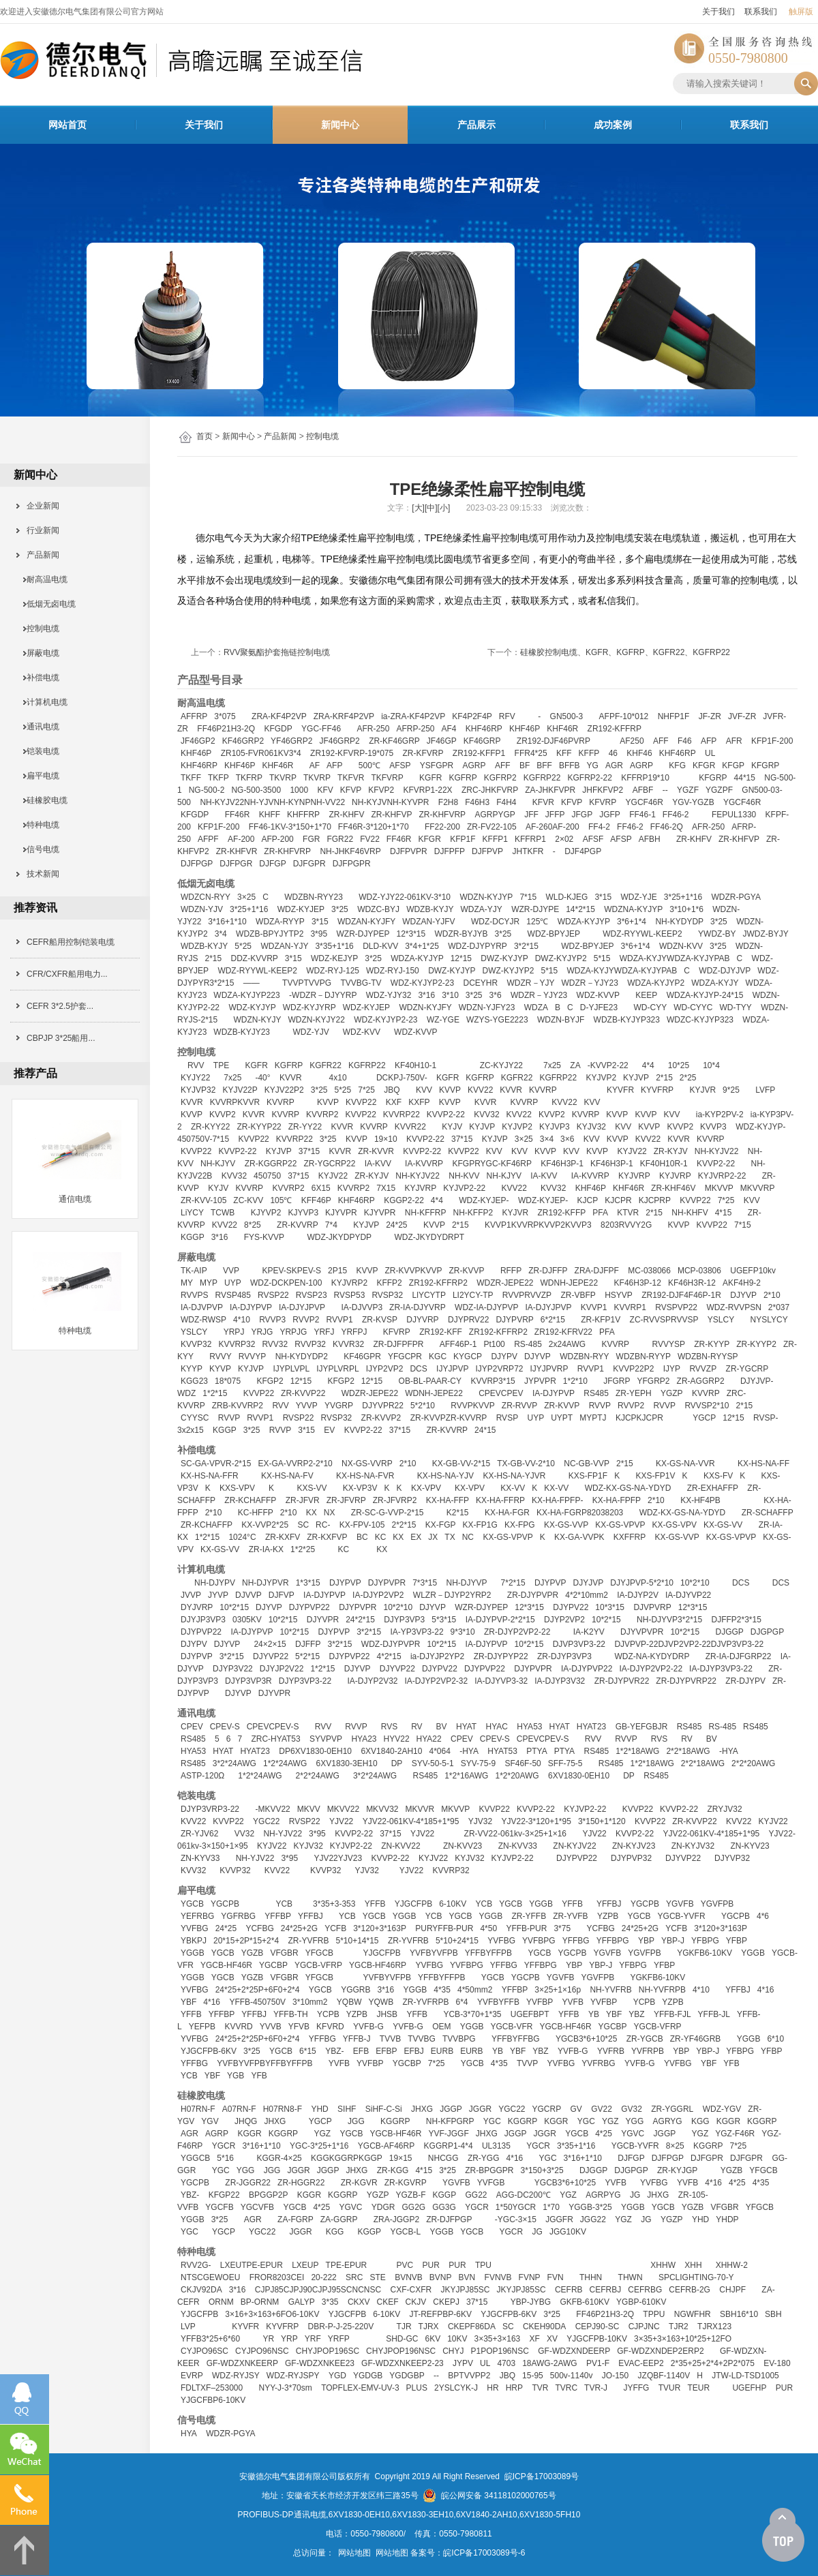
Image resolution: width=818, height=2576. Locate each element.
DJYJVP (588, 1583)
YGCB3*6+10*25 (586, 2039)
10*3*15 (609, 1607)
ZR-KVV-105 (203, 1200)
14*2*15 (580, 909)
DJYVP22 (270, 1656)
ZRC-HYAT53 (275, 1739)
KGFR (430, 778)
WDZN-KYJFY (425, 1007)
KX (311, 1512)
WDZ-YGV (722, 2109)
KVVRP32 (236, 1344)
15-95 (532, 2375)
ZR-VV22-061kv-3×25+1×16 (515, 1833)
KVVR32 (348, 1344)
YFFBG (576, 1940)
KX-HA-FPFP (616, 1500)
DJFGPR (309, 863)
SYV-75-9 (478, 1763)
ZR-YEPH (634, 1393)
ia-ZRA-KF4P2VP (413, 716)
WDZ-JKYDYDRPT (429, 1237)
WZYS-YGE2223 (497, 1020)
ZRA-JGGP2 (396, 2219)
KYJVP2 (601, 1077)
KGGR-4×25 (278, 2158)
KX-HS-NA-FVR (365, 1476)
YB (593, 2014)
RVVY (220, 1356)
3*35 (330, 2302)
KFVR (543, 802)
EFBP (386, 2051)
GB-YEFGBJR (642, 1726)
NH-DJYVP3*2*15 (669, 1619)
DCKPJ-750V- (401, 1077)
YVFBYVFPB (434, 1953)
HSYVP (619, 1295)
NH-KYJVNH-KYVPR (390, 802)
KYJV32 (591, 1127)
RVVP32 (310, 1344)
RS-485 (528, 1344)
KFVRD (330, 2026)
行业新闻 (38, 530)
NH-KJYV (217, 1163)
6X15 (321, 1188)
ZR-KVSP (379, 1319)
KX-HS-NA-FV (287, 1476)
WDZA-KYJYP (584, 921)
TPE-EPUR (346, 2265)
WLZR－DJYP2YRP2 (452, 1595)
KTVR (628, 1212)
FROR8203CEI (277, 2277)
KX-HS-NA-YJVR (514, 1476)
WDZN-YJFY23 (487, 1007)
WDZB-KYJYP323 (627, 1020)
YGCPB (225, 1904)
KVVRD (238, 2026)
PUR (431, 2265)
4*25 (603, 2133)
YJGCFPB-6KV (209, 2051)
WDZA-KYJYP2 (655, 983)
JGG (356, 2121)
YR (268, 2339)
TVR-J (595, 2388)
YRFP (339, 2339)
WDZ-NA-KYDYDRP (651, 1656)
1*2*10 (575, 1381)
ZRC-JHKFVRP (489, 790)
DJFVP (281, 1595)
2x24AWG (567, 1344)
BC (362, 1537)
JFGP (581, 814)
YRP (289, 2339)
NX (329, 1512)
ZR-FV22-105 (492, 827)
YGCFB (219, 2207)
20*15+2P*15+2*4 (246, 1940)
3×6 (567, 1139)
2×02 (564, 839)
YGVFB (680, 1904)
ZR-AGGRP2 (701, 1381)
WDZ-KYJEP (300, 909)
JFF (531, 814)
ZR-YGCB (644, 2039)
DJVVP (248, 1595)
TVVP (527, 2063)
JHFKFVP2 (602, 790)
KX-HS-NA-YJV (445, 1476)
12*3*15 (410, 934)
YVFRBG (598, 2063)
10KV (457, 2339)
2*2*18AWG (688, 1751)
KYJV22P (239, 1090)
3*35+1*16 (334, 946)
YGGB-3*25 (590, 2207)
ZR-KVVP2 (381, 1418)
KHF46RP (484, 728)
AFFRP (194, 716)
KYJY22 (195, 1077)
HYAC (497, 1726)
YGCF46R (644, 802)
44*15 (744, 778)
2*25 (688, 1077)
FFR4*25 (531, 753)
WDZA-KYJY (714, 983)
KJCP (588, 1200)
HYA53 (529, 1726)
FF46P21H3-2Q (226, 728)
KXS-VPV (237, 1488)
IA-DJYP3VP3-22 (721, 1668)
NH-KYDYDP (679, 921)
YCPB (644, 2002)
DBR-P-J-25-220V (341, 2326)
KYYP (191, 1369)
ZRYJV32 (724, 1809)
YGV (209, 2121)
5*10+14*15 (356, 1940)
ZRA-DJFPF (597, 1270)
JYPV (463, 2363)
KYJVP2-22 (464, 1188)
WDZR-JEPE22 (504, 1283)
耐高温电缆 (42, 579)
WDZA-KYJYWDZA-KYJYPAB (675, 958)
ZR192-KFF (440, 1332)
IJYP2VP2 (385, 1369)
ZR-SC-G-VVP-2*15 (387, 1512)
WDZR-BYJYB (461, 934)
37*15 (461, 1139)
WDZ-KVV (361, 1032)
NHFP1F (674, 716)
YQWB (380, 2002)
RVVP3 (272, 1319)
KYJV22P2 (284, 1090)
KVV (424, 1090)
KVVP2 (222, 1114)
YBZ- (334, 2051)
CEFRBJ (606, 2289)
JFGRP (616, 1381)
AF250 (631, 741)
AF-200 (241, 839)
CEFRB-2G (689, 2289)
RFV (507, 716)
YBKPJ (194, 1940)
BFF (544, 765)
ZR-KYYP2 (756, 1344)
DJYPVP (345, 1583)
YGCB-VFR (512, 2026)
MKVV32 (382, 1809)
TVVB (390, 2039)
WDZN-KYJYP (486, 897)
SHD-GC (402, 2339)
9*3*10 (463, 1632)
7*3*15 (424, 1583)
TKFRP (249, 778)
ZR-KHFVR (237, 851)
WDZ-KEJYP (334, 958)
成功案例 (613, 124)
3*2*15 (526, 946)
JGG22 (593, 2219)
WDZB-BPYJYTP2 (269, 934)
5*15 (602, 958)
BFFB (569, 765)
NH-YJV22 (282, 1833)
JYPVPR (540, 1381)
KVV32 (486, 1114)
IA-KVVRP (424, 1163)
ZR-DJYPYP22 (501, 1656)
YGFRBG (238, 1916)
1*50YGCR (516, 2207)
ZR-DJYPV (745, 1681)
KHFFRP (303, 814)
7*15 (527, 897)
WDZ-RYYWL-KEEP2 (642, 934)
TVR (540, 2388)
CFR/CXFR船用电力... (67, 974)
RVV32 (275, 1344)
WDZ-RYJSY (236, 2375)
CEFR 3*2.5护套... (60, 1006)
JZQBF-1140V (664, 2375)
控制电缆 (322, 436)
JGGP (451, 2109)
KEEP (646, 995)
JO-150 (615, 2375)
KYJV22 (631, 1151)
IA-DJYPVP (251, 1307)
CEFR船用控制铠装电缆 (71, 942)
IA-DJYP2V (637, 1595)
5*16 (225, 2158)
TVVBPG (459, 2039)
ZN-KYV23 (749, 1846)
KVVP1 (594, 1307)
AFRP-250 (415, 728)
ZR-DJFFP (547, 1270)
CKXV (359, 2302)
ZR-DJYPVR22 (622, 1681)
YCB (283, 1904)
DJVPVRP (652, 1607)
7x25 (552, 1065)
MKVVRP (757, 1188)
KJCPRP (655, 1200)
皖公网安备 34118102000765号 (489, 2495)
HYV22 (397, 1739)
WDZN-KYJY (258, 1020)
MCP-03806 (699, 1270)
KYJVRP (634, 1176)
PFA (600, 1212)
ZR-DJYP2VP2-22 (517, 1632)
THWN (630, 2277)
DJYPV (504, 1356)
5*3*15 (443, 1619)
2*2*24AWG (317, 1776)
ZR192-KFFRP (614, 728)
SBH (773, 2314)
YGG (635, 2121)
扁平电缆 (38, 776)
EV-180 (776, 2363)
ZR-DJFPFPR (398, 1344)
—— (251, 983)
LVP (188, 2326)
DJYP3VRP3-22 (210, 1809)
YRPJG (293, 1332)
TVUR (669, 2388)
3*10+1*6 (686, 909)
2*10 (772, 1295)
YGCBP (273, 1965)
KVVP (450, 1090)
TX (449, 1537)
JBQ (391, 1090)
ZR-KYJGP (677, 2170)
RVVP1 (339, 1319)
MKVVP (719, 1188)
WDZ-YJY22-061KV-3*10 (405, 897)
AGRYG (667, 2121)
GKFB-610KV (584, 2302)
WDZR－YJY (531, 983)
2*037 (778, 1307)
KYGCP (467, 1356)
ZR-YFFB (529, 1916)
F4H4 (506, 802)
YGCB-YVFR (682, 1916)
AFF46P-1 (458, 1344)
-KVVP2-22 (608, 1065)
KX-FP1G (480, 1525)
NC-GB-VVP (586, 1463)
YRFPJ (354, 1332)
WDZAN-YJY (284, 946)
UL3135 (496, 2146)
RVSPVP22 (676, 1307)
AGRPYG (603, 2195)
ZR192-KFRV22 (563, 1332)
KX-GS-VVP (566, 1525)
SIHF (346, 2109)
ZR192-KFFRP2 (438, 1283)
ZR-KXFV (282, 1537)
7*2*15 (513, 1583)
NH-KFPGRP (450, 2121)
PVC (405, 2265)
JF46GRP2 (339, 741)
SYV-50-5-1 (433, 1763)
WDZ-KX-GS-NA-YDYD (628, 1488)
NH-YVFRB (610, 1990)
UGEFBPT (530, 2014)
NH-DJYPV (214, 1583)
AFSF (593, 839)
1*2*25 (302, 1549)
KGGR (556, 2121)
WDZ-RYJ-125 (332, 970)
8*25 (252, 1225)
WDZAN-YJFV (428, 921)
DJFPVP (487, 851)
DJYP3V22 (233, 1668)
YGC (492, 2121)
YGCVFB (257, 2207)
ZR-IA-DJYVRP (417, 1307)
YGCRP (547, 2109)
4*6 (763, 1916)
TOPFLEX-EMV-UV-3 (360, 2388)
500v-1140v (571, 2375)
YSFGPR (436, 765)
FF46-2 (676, 814)
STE (377, 2277)
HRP (514, 2388)
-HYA (469, 1751)
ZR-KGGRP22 (271, 1163)
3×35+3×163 (497, 2339)
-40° (262, 1077)
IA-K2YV (589, 1632)
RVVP (600, 1405)
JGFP (609, 814)
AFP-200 (277, 839)
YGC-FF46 (321, 728)
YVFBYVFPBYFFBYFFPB (264, 2063)
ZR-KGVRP (405, 2182)
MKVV (308, 1809)
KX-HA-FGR (507, 1512)
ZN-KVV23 (462, 1846)
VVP (231, 1270)
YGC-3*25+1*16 (319, 2146)
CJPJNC (644, 2326)
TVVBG (422, 2039)
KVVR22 (410, 1127)
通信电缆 (75, 1199)
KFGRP (765, 765)
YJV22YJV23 (338, 1858)
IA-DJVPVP (202, 1307)
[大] (418, 508)
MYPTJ (592, 1418)
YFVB (298, 2026)
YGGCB (195, 2158)
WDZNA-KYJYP (633, 909)
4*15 (723, 1212)
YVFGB (491, 2182)
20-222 (323, 2277)
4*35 (442, 1990)
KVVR (290, 1077)
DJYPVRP (514, 1319)
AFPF (208, 839)
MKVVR (419, 1809)
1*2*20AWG (517, 1776)
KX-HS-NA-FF (763, 1463)
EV (329, 1430)
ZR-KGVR (359, 2182)
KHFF (269, 814)
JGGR (480, 2109)
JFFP (555, 814)
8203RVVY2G (626, 1225)
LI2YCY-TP (473, 1295)
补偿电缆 (38, 677)
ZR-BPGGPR (489, 2170)
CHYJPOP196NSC (401, 2351)
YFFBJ (609, 1904)
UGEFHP (749, 2388)
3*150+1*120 (602, 1821)
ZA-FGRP (295, 2219)
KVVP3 (713, 1127)
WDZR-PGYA (736, 897)
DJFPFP (449, 851)
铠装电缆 (38, 751)
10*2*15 (234, 1607)
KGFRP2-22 (589, 778)
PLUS (416, 2388)
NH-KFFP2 (473, 1212)
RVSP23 (311, 1295)
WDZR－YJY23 (590, 983)
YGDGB (367, 2375)
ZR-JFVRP (346, 1500)
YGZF (688, 790)
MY (187, 1283)
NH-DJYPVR (265, 1583)
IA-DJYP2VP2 (378, 1595)
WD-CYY (650, 1007)
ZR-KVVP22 (303, 1393)
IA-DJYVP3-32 (501, 1681)
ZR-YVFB (570, 1916)
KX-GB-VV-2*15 (461, 1463)
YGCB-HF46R (226, 1965)
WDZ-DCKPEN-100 (286, 1283)
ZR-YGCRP (747, 1369)
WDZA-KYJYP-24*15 (705, 995)
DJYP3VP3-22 (305, 1681)
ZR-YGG (484, 2158)
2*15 (213, 958)
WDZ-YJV (310, 1032)
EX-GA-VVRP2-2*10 (295, 1463)
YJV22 (341, 1821)
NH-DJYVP (466, 1583)
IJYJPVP (452, 1369)
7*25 (366, 1090)
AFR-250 (373, 728)
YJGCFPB (413, 1904)
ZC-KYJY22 (501, 1065)
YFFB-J (357, 2039)
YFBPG (705, 1940)
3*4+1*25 (422, 946)
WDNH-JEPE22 (570, 1283)
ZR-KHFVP (391, 814)
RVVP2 (305, 1319)
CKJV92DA (201, 2289)
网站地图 (354, 2553)
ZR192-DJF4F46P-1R (681, 1295)
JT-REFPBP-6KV (441, 2314)
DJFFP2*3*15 (736, 1619)
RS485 (596, 1393)
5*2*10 (422, 1405)
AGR (614, 765)
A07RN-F (239, 2109)
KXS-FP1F (588, 1476)
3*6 (495, 995)
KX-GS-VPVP (620, 1525)
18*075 (228, 1381)
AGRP (474, 765)
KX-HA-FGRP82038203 (579, 1512)
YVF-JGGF (448, 2133)
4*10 (241, 1319)
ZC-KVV (248, 1200)
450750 (267, 1176)
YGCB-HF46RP (377, 1965)
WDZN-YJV (202, 909)
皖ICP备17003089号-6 (484, 2553)
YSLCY (721, 1319)
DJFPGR (235, 863)
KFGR (704, 765)
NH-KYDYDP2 (301, 1356)
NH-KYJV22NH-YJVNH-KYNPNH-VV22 (272, 802)
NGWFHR (692, 2314)
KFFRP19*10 (645, 778)
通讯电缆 (38, 726)
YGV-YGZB (693, 802)
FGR (311, 839)
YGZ (610, 2121)
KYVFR (620, 1090)
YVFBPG (539, 1940)
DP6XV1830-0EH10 (315, 1751)
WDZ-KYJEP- (484, 1200)
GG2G (413, 2207)
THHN (590, 2277)
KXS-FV (718, 1476)
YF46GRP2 (291, 741)
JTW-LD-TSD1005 (745, 2375)
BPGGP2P (268, 2195)
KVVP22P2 (633, 1369)
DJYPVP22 (309, 1607)
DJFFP (307, 1644)
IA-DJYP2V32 (372, 1681)
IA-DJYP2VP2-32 (436, 1681)
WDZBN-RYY (584, 1356)
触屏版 (801, 11)
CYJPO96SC (204, 2351)
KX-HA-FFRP (500, 1500)
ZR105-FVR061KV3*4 (261, 753)
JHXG (422, 2109)
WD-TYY (735, 1007)
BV (441, 1726)
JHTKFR (527, 851)
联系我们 (760, 11)
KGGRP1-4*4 (448, 2146)
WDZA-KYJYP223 (246, 995)
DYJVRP (197, 1607)
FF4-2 (599, 827)
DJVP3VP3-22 (579, 1644)
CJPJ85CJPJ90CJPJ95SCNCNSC (318, 2289)
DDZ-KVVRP (254, 958)
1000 (299, 790)
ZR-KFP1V (600, 1319)
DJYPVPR (387, 1583)
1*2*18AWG (637, 1751)
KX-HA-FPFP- (557, 1500)
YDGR (383, 2207)
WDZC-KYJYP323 (700, 1020)
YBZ (636, 2014)
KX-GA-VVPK (579, 1537)
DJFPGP (197, 863)
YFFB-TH (290, 2014)
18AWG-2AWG (549, 2363)
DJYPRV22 (468, 1319)
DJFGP (272, 863)
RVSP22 (273, 1295)
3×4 (547, 1139)
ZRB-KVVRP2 (237, 1405)
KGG (700, 2121)
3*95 (318, 934)
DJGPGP (767, 1632)
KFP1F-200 (772, 741)
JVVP (191, 1595)
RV (416, 1726)
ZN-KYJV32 (692, 1846)
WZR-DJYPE (535, 909)
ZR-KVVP (467, 1270)
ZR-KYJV (671, 1151)
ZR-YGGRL (672, 2109)
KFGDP (278, 728)
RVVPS (194, 1295)
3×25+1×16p (557, 1990)
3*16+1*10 (227, 921)
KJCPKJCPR (639, 1418)
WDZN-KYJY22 (316, 1020)
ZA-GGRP (339, 2219)
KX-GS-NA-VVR (685, 1463)
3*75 (562, 1928)
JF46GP (442, 741)
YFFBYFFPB (488, 1953)
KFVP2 (381, 790)
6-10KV (452, 1904)
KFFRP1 (530, 839)
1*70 (551, 2207)
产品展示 (476, 124)
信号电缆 (38, 849)
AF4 (449, 728)
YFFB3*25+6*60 (210, 2339)
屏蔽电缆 (38, 653)
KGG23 (194, 1381)
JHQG (245, 2121)
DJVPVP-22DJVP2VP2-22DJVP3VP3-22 (688, 1644)
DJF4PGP (582, 851)
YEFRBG (197, 1916)
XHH (692, 2265)
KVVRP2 (322, 1114)
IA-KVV (378, 1163)
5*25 (243, 946)
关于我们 (718, 11)
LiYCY (192, 1212)
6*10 (775, 2039)
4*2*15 (389, 1656)
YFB (731, 2063)
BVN (467, 2277)
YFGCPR (405, 1356)
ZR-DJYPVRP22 (686, 1681)
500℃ (369, 765)
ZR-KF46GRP (394, 741)
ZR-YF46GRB (695, 2039)
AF (314, 765)
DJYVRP (422, 1319)
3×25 (246, 897)
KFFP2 (389, 1283)
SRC (354, 2277)
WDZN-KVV (681, 946)
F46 (685, 741)
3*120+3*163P (379, 1928)
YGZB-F (410, 2195)
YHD (319, 2109)
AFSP (399, 765)
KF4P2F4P (472, 716)
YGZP (672, 1393)
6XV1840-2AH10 (391, 1751)
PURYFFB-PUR (444, 1928)
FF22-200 (442, 827)
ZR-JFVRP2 (395, 1500)
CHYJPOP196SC (327, 2351)
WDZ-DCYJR (495, 921)
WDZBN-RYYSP (708, 1356)
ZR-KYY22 (210, 1127)
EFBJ (414, 2051)
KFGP (733, 765)
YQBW (349, 2002)
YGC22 (266, 1821)
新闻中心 (340, 124)
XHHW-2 (732, 2265)
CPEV (192, 1726)
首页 (204, 436)
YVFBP (539, 2002)
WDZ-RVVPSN (733, 1307)
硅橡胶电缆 (42, 800)
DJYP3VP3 (404, 1619)
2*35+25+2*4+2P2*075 (713, 2363)
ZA (575, 1065)
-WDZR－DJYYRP (323, 995)
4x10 (338, 1077)
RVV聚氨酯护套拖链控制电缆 (277, 652)
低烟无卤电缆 (47, 604)
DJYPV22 (570, 1607)
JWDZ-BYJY (765, 934)
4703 (506, 2363)
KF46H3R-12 (692, 1283)
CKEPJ (446, 2302)
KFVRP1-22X (428, 790)
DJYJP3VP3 (203, 1619)
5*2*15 (307, 1656)
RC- (323, 1525)
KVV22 (480, 1090)
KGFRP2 (500, 778)
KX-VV (512, 1488)
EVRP (192, 2375)
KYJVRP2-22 (722, 1176)
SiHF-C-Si (383, 2109)
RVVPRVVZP (526, 1295)
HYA (189, 2433)
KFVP (350, 790)
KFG (677, 765)
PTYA (536, 1751)
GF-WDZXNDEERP (574, 2351)
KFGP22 (224, 2195)
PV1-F (597, 2363)
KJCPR (618, 1200)
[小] (444, 508)
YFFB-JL (714, 2014)
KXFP (418, 1102)
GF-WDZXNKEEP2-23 (402, 2363)
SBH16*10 (739, 2314)
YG (593, 765)
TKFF (191, 778)
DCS (418, 1369)
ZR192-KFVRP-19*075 (351, 753)
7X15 (385, 1188)
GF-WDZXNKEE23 (319, 2363)
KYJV (452, 1127)
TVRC (566, 2388)
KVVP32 (196, 1344)
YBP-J (672, 1940)
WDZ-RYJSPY (293, 2375)
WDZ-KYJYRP (309, 1007)
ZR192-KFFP (562, 1212)
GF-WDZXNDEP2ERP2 (660, 2351)
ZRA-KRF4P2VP (344, 716)
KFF (564, 753)
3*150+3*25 (542, 2170)
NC (468, 1537)
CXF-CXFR (410, 2289)
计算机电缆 (42, 702)
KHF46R (562, 728)
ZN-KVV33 (517, 1846)
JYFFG (636, 2388)
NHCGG (443, 2158)
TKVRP (283, 778)
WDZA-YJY (481, 909)
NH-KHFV (689, 1212)
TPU (483, 2265)
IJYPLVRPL (337, 1369)
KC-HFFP (255, 1512)
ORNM (221, 2302)
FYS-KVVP (264, 1237)
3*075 (224, 716)
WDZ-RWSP (203, 1319)
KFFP (589, 753)
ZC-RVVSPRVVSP (664, 1319)
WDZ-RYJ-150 (392, 970)
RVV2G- (196, 2265)
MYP (208, 1283)
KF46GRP (482, 741)
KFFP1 (495, 839)
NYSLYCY (769, 1319)
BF (524, 765)
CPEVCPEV (501, 1393)
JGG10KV (567, 2232)
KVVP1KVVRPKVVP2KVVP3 (538, 1225)
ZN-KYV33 (200, 1858)
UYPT (562, 1418)
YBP (646, 1940)
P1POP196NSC (500, 2351)
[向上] (783, 2535)
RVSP (507, 1418)
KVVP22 (361, 1102)
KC (381, 1537)
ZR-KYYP (711, 1344)
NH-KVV (464, 1176)
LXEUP (305, 2265)
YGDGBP (406, 2375)
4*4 (648, 1065)
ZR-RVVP (519, 1405)
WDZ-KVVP (598, 995)
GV (576, 2109)
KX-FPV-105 (362, 1525)
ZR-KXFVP (327, 1537)
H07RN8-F (282, 2109)
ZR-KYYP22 (259, 1127)
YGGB (541, 1904)
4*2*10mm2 (586, 1595)
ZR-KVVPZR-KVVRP (448, 1418)
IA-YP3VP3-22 (417, 1632)
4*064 (439, 1751)
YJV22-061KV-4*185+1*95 (411, 1821)
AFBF (643, 790)
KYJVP (636, 1077)
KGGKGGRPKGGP (346, 2158)
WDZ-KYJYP (251, 1007)
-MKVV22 (272, 1809)
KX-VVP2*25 (264, 1525)
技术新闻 (38, 874)
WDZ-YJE (638, 897)
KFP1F (462, 839)
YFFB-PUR (526, 1928)
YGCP (704, 1418)
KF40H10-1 (415, 1065)
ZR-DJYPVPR (532, 1595)
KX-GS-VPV (674, 1525)
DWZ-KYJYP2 (561, 958)
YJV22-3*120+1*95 (536, 1821)
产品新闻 (280, 436)
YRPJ (234, 1332)
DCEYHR (481, 983)
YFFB (375, 1904)
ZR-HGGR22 (300, 2182)
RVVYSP (668, 1344)
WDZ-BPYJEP (554, 934)
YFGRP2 (653, 1381)
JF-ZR (710, 716)
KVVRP (543, 1090)
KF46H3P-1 (562, 1163)
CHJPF (732, 2289)
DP (397, 1763)
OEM (441, 2026)
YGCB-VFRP (318, 1965)
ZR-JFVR (303, 1500)
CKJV (416, 2302)
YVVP (307, 1405)
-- (665, 790)
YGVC (632, 2133)
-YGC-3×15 (515, 2219)
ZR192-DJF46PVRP (553, 741)
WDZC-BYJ (378, 909)
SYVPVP (325, 1739)
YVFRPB (647, 2051)
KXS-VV (312, 1488)
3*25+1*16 (683, 897)
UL (710, 753)
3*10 (450, 995)
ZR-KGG (393, 2170)
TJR (404, 2326)
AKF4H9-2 (742, 1283)
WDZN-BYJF (560, 1020)
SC (303, 1525)
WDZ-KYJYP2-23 (422, 983)
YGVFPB (717, 1904)
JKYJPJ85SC (465, 2289)
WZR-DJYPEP (362, 934)
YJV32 (480, 1821)
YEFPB (202, 2026)
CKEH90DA (544, 2326)
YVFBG (195, 1928)
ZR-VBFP (577, 1295)
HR (492, 2388)
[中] (431, 508)
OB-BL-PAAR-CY (430, 1381)
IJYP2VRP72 (499, 1369)
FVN (555, 2277)
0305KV (247, 1619)
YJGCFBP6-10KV (213, 2400)
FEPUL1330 (734, 814)
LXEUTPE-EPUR (251, 2265)
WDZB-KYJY (429, 909)
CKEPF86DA (472, 2326)
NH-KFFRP (425, 1212)
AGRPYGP (494, 814)
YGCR (224, 2146)
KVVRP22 (401, 1114)
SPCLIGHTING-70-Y (696, 2277)
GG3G (444, 2207)
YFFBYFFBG (515, 2039)
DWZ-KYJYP (504, 958)
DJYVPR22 (383, 1405)
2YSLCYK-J (456, 2388)
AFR (734, 741)
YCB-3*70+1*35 (472, 2014)
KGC (437, 1356)
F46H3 (477, 802)
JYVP (218, 1595)
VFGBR (284, 1953)
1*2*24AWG (285, 1763)
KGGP (192, 1237)
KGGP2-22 (404, 1200)
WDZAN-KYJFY (366, 921)
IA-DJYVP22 (688, 1595)
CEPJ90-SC (597, 2326)
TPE (221, 1065)
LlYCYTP (429, 1295)
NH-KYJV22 (717, 1151)
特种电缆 (38, 825)
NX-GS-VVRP (367, 1463)
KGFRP (462, 778)
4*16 (765, 1990)
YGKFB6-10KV (704, 1953)
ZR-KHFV (346, 814)
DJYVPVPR (641, 1632)
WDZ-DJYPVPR (391, 1644)
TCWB (222, 1212)
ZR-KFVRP (423, 753)
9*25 (731, 1090)
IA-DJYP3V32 (559, 1681)
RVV (195, 1065)
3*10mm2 (309, 2002)
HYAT (466, 1726)
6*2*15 (553, 1319)
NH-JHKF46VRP (350, 851)
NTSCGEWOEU (210, 2277)
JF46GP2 (198, 741)
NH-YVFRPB (662, 1990)
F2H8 (448, 802)
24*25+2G (299, 1928)
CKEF (388, 2302)
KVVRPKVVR (235, 1102)
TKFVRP (387, 778)
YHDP (727, 2219)
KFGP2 (269, 1381)
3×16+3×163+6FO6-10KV (272, 2314)
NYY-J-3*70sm (285, 2388)
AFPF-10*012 (624, 716)
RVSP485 (232, 1295)
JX (433, 1537)
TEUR (698, 2388)
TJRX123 (714, 2326)
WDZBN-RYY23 (313, 897)
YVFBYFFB (498, 2002)
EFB (361, 2051)
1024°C (242, 1537)
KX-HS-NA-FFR (210, 1476)
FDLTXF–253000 (212, 2388)
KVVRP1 (630, 1307)
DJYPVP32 (631, 1858)
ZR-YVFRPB (426, 2002)
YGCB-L (405, 2232)
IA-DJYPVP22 (586, 1668)
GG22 (476, 2195)
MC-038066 (649, 1270)
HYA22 (429, 1739)
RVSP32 (387, 1295)
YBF (188, 2002)
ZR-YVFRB (308, 1940)
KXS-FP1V (655, 1476)
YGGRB (355, 1990)
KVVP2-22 (446, 1114)
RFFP (510, 1270)
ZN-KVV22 (400, 1846)
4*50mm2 (474, 1990)
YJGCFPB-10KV (596, 2339)
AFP (708, 741)
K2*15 (457, 1512)
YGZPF (719, 790)
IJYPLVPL (291, 1369)
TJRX (429, 2326)
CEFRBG (645, 2289)
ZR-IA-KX (266, 1549)
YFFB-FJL (672, 2014)
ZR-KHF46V (673, 1188)
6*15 (307, 2051)
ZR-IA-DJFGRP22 (739, 1656)
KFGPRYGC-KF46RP (491, 1163)
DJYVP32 (732, 1858)
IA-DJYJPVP (302, 1307)
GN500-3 (567, 716)
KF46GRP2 (243, 741)
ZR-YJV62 (199, 1833)
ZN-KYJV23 (633, 1846)
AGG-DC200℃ (523, 2195)
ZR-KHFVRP (442, 814)
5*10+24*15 (457, 1940)
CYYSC (195, 1418)
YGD (337, 2375)
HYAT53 (502, 1751)
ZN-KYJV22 (574, 1846)
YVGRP (338, 1405)
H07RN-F (198, 2109)
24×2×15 (270, 1644)
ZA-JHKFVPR (550, 790)
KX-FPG (519, 1525)
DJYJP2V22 (282, 1668)
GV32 (631, 2109)
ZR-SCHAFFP (767, 1512)
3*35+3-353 (334, 1904)
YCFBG (259, 1928)
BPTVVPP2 (469, 2375)
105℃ (281, 1200)
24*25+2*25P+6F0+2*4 (257, 1990)
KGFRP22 (542, 778)
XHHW (663, 2265)
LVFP (765, 1090)
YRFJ (324, 1332)
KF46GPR (362, 1356)
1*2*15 (214, 1393)
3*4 (221, 934)
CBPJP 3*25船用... (61, 1038)
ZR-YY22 (305, 1127)
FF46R (237, 814)
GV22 (601, 2109)
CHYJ (453, 2351)
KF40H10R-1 (664, 1163)
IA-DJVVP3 (361, 1307)
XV (552, 2339)
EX (415, 1537)
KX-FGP (440, 1525)
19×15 (400, 2158)
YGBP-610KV (641, 2302)
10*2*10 (695, 1583)
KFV (325, 790)
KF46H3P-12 (637, 1283)
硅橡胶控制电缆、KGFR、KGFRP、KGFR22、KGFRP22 (625, 652)
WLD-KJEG (566, 897)
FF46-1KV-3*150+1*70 (290, 827)
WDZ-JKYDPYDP (339, 1237)
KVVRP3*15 (492, 1381)
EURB (442, 2051)
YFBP (736, 1940)
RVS (389, 1726)
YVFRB (610, 2051)
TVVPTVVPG (306, 983)
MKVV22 (343, 1809)
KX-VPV (426, 1488)
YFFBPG (612, 1940)
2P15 (337, 1270)
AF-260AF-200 (552, 827)
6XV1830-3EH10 (347, 1763)
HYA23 (363, 1739)
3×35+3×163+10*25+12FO (682, 2339)
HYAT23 (592, 1726)
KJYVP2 (266, 1212)
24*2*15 (360, 1619)
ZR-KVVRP (297, 1225)
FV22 (370, 839)
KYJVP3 (554, 1127)
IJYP (671, 1369)
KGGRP (395, 2121)
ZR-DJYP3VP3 (564, 1656)
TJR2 (678, 2326)
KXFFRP (630, 1537)
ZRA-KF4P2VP (279, 716)
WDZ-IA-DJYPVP (486, 1307)
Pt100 (493, 1344)
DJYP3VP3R (248, 1681)
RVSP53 (349, 1295)
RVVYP (252, 1356)
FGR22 (340, 839)
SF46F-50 (522, 1763)
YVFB (573, 2002)
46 (613, 753)
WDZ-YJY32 (389, 995)
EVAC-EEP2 (640, 2363)
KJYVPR (341, 1212)
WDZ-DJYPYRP (477, 946)
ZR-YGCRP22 (329, 1163)
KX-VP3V (360, 1488)
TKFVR (350, 778)
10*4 (711, 1065)
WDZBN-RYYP (643, 1356)
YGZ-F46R (735, 2133)
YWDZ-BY (717, 934)
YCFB (335, 1928)
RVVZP (702, 1369)
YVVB (271, 2026)
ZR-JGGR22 (248, 2182)
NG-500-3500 (256, 790)
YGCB (192, 1904)
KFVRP (602, 802)
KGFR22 (325, 1065)
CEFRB (569, 2289)
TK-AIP (194, 1270)
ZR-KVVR (376, 1151)
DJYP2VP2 (564, 1619)
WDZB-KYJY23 (241, 1032)
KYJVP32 (198, 1090)
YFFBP (277, 1916)
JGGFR (559, 2219)
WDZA (536, 1007)
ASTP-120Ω (202, 1776)
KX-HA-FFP (447, 1500)
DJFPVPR (408, 851)
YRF (313, 2339)
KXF (394, 1102)
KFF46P (316, 1200)
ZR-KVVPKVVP (413, 1270)
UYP (232, 1283)
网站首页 (67, 124)
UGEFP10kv (753, 1270)
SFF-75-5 (565, 1763)
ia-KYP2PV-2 (720, 1114)
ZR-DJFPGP (449, 2219)
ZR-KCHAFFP (250, 1500)
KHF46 (639, 753)
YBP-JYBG (531, 2302)
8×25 (675, 2146)
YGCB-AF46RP (386, 2146)
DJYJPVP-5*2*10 (641, 1583)
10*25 (678, 1065)
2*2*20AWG (753, 1763)
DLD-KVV (380, 946)
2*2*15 (403, 1525)
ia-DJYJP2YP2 (437, 1656)
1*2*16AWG (466, 1776)
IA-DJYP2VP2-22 (650, 1668)
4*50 (488, 1928)
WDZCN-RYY (205, 897)
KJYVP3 (303, 1212)
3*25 (339, 909)
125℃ (537, 921)
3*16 (426, 995)
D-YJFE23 (599, 1007)
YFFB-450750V (257, 2002)
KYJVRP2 (349, 1283)
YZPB (607, 1916)
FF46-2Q (666, 827)
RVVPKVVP (472, 1405)
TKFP (218, 778)
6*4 (462, 2002)
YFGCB (319, 1953)
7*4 (331, 1225)
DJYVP (743, 1295)
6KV (432, 2339)
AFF (661, 741)
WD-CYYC (692, 1007)
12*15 (461, 958)
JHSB (386, 2014)
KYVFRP (657, 1090)
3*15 (602, 897)
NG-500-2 (207, 790)
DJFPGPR (352, 863)
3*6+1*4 (631, 921)
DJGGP (729, 1632)
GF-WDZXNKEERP (242, 2363)
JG (635, 2195)
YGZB (252, 1953)
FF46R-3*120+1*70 (373, 827)
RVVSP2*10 (706, 1405)
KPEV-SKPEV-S (291, 1270)
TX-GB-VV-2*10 (526, 1463)
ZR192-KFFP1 (479, 753)
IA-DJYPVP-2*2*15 (500, 1619)
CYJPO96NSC (262, 2351)
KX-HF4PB (700, 1500)
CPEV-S (225, 1726)
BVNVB (409, 2277)
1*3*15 (308, 1583)
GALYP (301, 2302)
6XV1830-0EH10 (578, 1776)
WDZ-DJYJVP (725, 970)
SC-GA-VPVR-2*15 (216, 1463)
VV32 (244, 1833)
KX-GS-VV (722, 1525)
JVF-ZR (742, 716)
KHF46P (524, 728)
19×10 (385, 1139)
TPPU (654, 2314)
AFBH (650, 839)
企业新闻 (38, 506)
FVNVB (498, 2277)
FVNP (530, 2277)
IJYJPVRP (549, 1369)
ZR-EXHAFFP (712, 1488)
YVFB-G (368, 2026)
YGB (235, 2075)
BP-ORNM (260, 2302)
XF (535, 2339)
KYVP (220, 1369)
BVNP (440, 2277)
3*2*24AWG (234, 1763)
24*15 (485, 1430)
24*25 (396, 1225)
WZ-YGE (443, 1020)
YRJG (262, 1332)
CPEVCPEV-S (273, 1726)
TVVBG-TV (360, 983)
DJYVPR (323, 1619)
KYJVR (702, 1090)
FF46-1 (642, 814)
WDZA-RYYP (280, 921)
